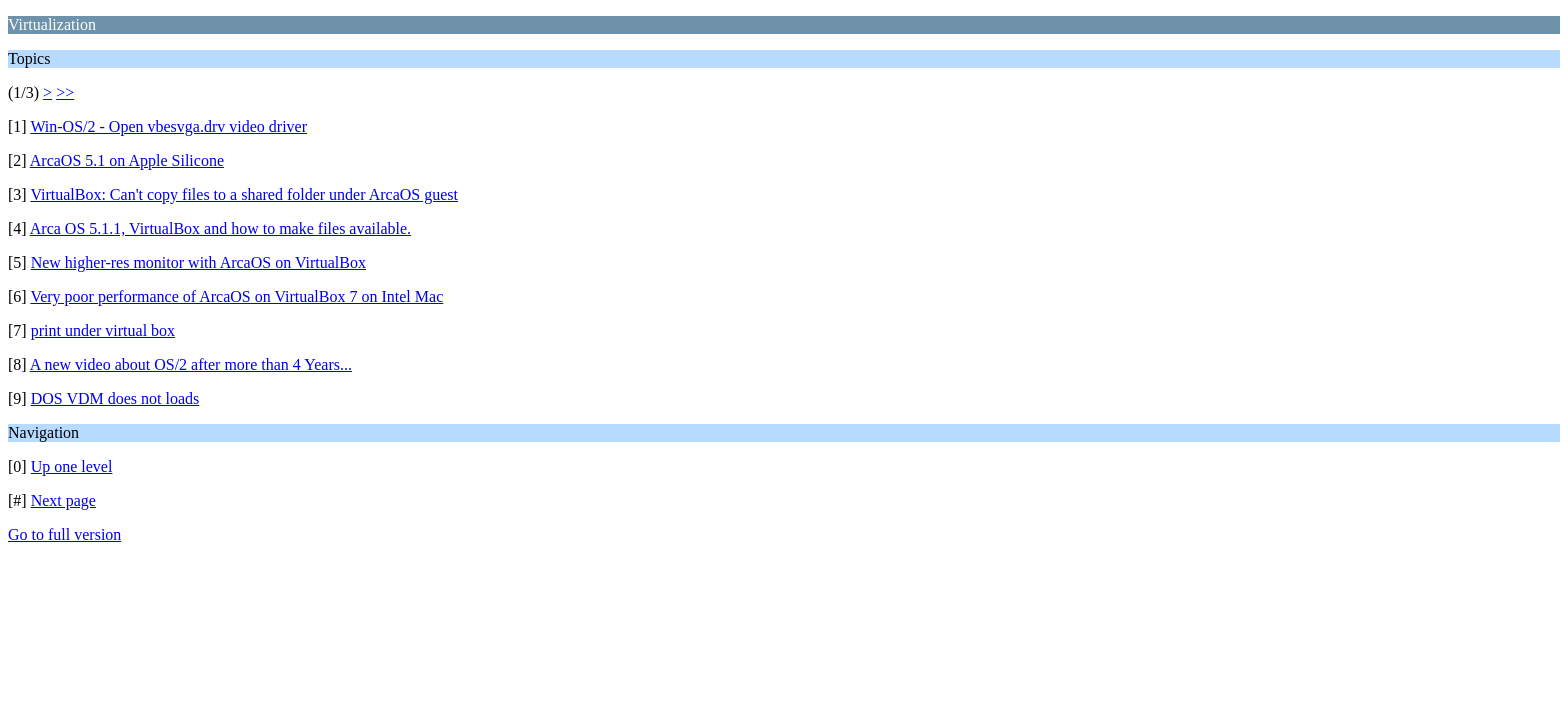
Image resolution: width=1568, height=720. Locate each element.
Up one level (72, 466)
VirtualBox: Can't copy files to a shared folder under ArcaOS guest (244, 194)
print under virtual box (103, 330)
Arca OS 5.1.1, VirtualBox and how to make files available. (220, 228)
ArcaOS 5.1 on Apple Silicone (127, 160)
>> (65, 92)
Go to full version (64, 534)
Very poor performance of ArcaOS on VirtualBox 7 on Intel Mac (236, 296)
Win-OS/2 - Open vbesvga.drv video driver (168, 126)
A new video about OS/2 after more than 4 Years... (191, 364)
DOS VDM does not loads (115, 398)
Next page (63, 500)
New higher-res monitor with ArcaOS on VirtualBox (198, 262)
